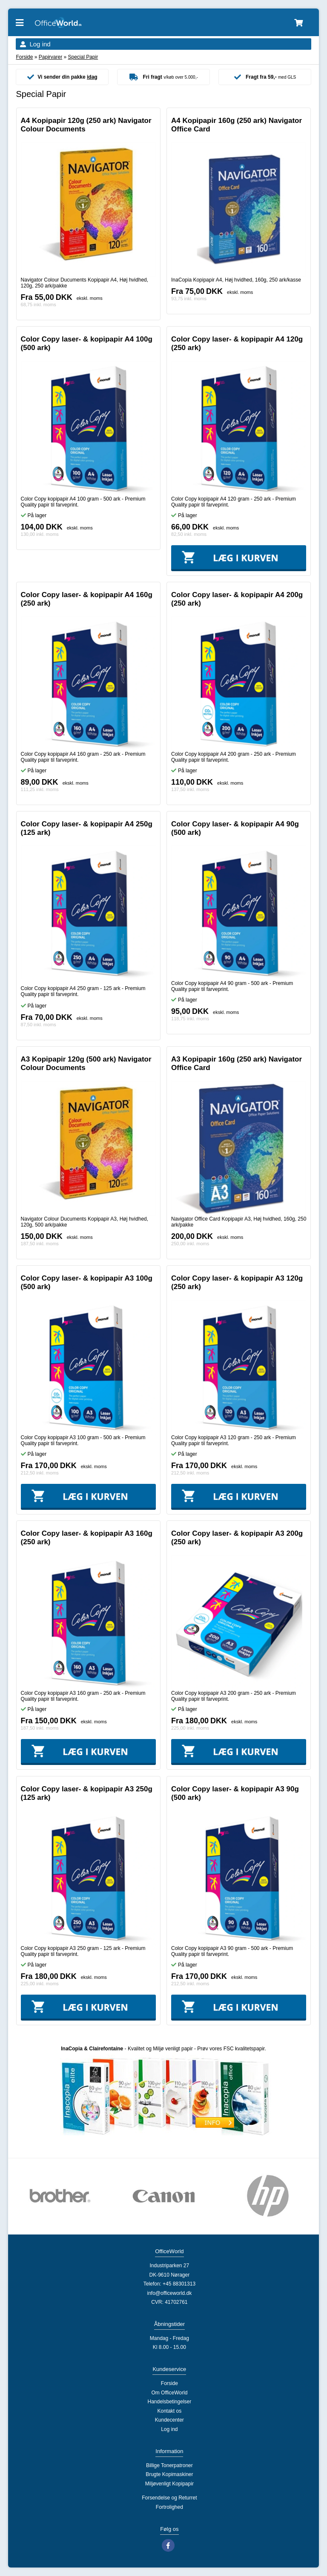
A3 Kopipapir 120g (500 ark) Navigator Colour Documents (86, 1063)
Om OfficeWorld (169, 2393)
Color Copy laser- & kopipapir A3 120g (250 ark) (237, 1282)
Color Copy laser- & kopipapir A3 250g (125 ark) (86, 1793)
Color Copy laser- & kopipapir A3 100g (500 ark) (86, 1282)
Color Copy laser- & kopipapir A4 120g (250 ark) (237, 343)
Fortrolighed (169, 2507)
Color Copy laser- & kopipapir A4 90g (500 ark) (235, 828)
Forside (24, 57)
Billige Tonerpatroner (169, 2465)
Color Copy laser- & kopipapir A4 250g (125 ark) (86, 828)
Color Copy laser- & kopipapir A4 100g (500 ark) (86, 343)
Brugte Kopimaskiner (169, 2474)
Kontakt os (170, 2411)
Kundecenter (169, 2420)
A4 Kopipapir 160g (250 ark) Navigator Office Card (236, 125)
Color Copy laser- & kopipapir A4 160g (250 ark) (86, 599)
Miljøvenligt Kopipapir (169, 2484)
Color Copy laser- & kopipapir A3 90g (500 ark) (235, 1793)
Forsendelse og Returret (169, 2498)
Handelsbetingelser (169, 2402)
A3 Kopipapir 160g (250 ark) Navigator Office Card (236, 1063)
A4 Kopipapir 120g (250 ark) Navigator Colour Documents (86, 125)
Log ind (39, 44)
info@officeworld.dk (169, 2293)
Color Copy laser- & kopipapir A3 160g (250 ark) (86, 1537)
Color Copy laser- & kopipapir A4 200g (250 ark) (237, 599)
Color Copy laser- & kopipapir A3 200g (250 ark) (237, 1537)
